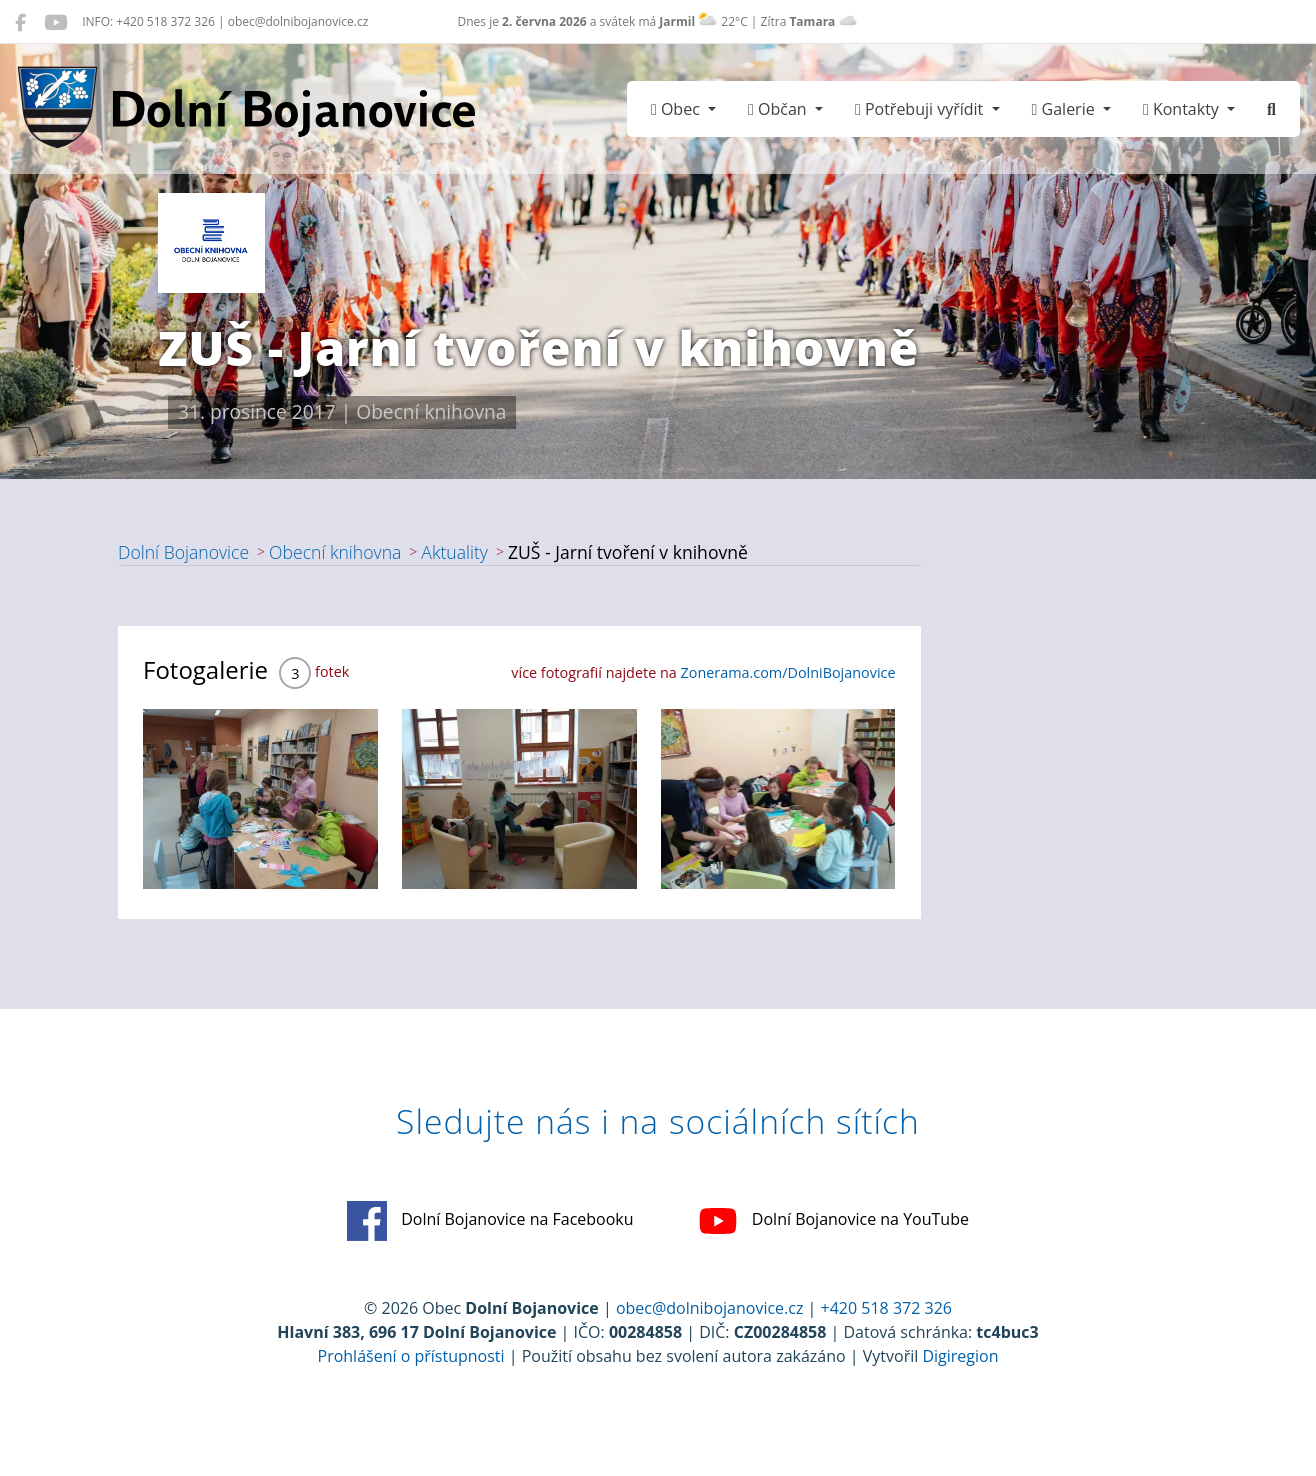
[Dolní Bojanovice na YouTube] (55, 22)
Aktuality (454, 552)
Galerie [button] (1065, 109)
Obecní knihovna (335, 552)
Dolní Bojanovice (183, 552)
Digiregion (960, 1356)
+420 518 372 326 (886, 1308)
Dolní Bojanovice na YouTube (833, 1221)
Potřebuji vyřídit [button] (921, 109)
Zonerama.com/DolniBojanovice (788, 672)
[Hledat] (1271, 109)
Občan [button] (779, 109)
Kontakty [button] (1183, 109)
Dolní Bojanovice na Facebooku (490, 1221)
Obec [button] (677, 109)
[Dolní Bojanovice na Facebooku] (20, 22)
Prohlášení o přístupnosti (411, 1356)
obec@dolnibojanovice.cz (710, 1308)
